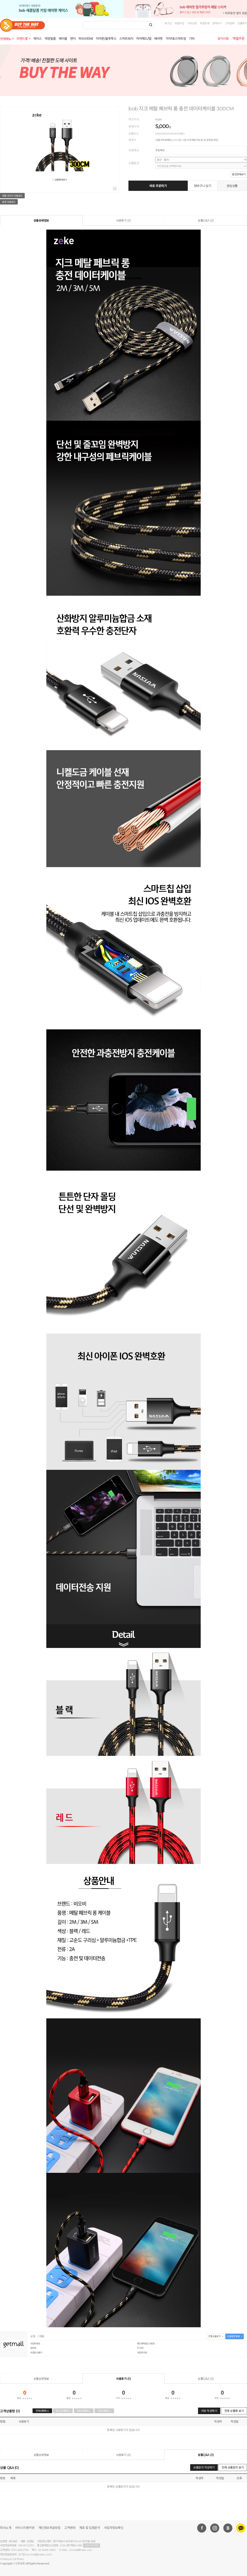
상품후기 (242, 23)
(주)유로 (20, 2563)
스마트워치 (126, 38)
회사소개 (5, 2528)
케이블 (63, 38)
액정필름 (50, 38)
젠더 (73, 38)
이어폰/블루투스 (106, 38)
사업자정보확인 (114, 2528)
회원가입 (179, 23)
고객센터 (229, 23)
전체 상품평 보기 (234, 2411)
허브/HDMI (85, 38)
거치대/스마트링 (175, 38)
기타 (192, 38)
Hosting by (12, 2559)
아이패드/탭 (143, 38)
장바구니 (217, 23)
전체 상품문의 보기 (233, 2467)
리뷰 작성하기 (209, 2411)
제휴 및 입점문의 (89, 2528)
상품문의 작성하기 (204, 2467)
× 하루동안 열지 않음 (235, 13)
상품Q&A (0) (206, 220)
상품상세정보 (41, 220)
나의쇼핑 (192, 23)
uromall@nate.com (80, 2550)
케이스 (37, 38)
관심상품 (232, 186)
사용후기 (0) (123, 220)
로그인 (168, 23)
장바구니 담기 (202, 186)
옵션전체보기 (239, 174)
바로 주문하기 (158, 186)
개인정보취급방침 (49, 2528)
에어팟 (158, 38)
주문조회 (204, 23)
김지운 (21, 2554)
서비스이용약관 (25, 2528)
